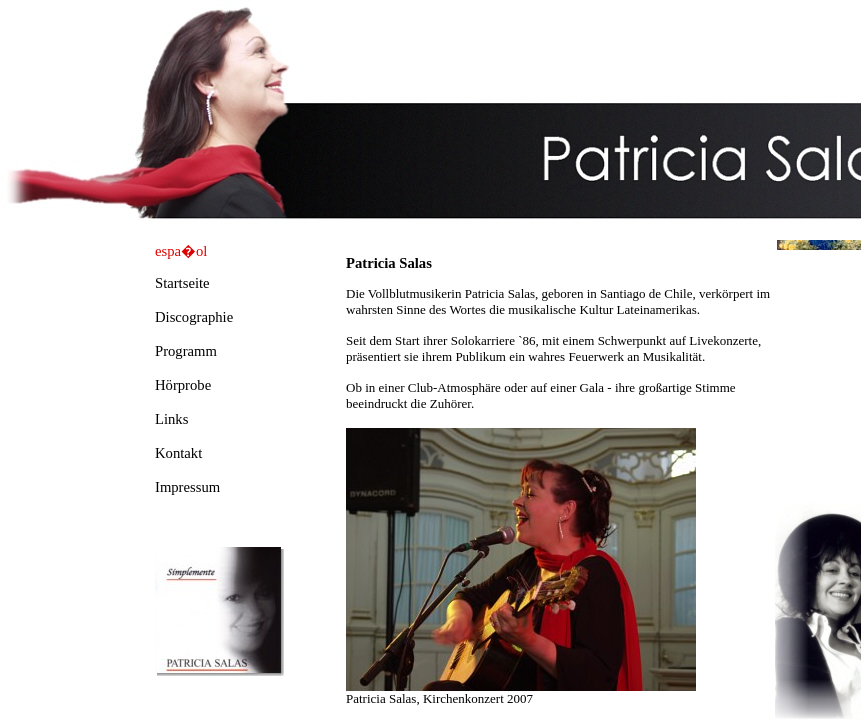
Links (171, 419)
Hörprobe (183, 385)
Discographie (194, 317)
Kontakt (178, 453)
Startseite (182, 283)
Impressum (187, 487)
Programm (186, 351)
